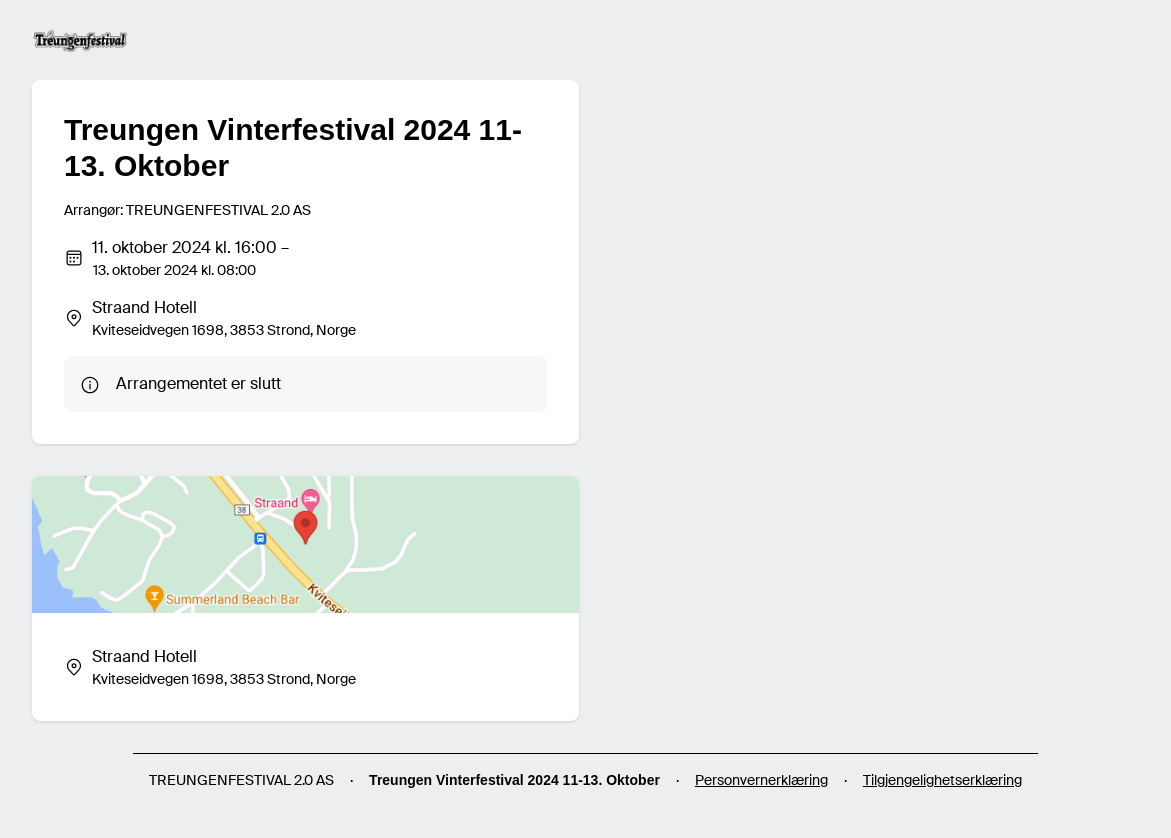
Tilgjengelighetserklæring (942, 780)
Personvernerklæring (761, 780)
